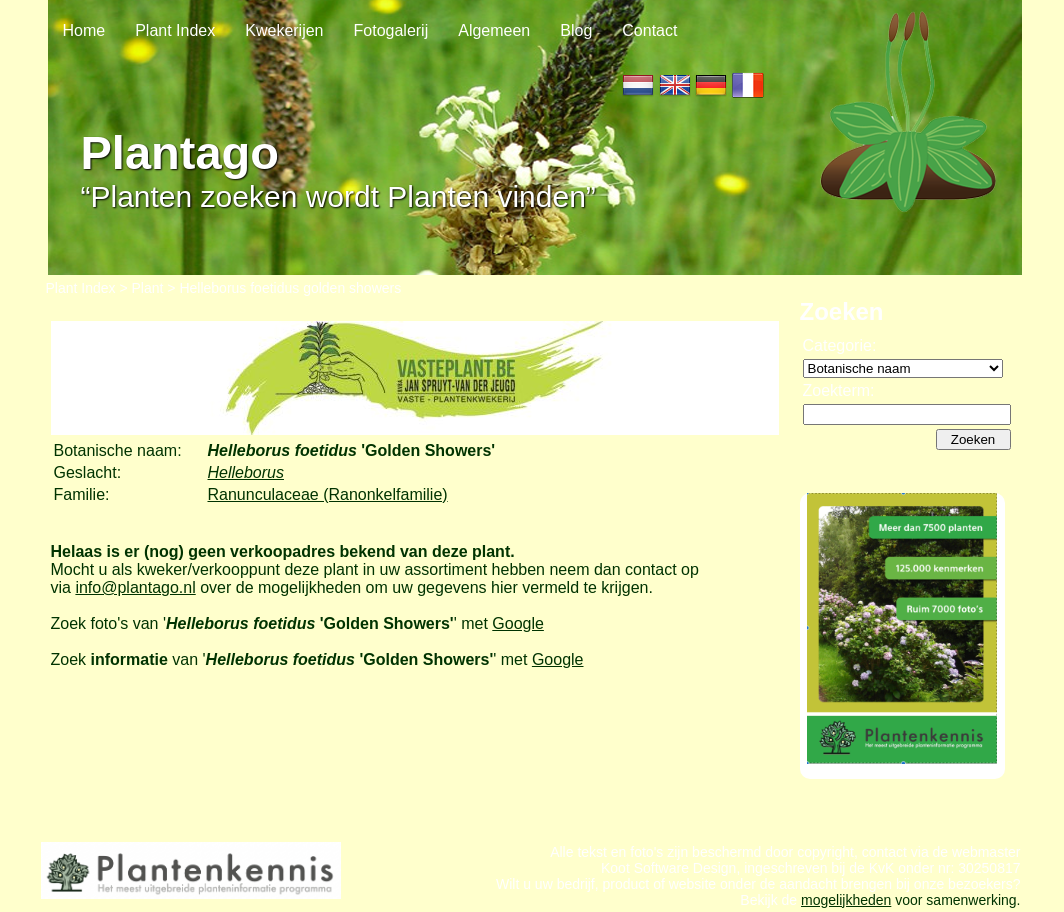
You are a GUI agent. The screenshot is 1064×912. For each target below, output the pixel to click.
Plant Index (175, 30)
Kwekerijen (284, 30)
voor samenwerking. (955, 900)
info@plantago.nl (135, 587)
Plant (148, 288)
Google (518, 623)
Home (84, 30)
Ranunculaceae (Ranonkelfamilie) (328, 494)
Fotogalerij (391, 30)
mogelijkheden (846, 900)
